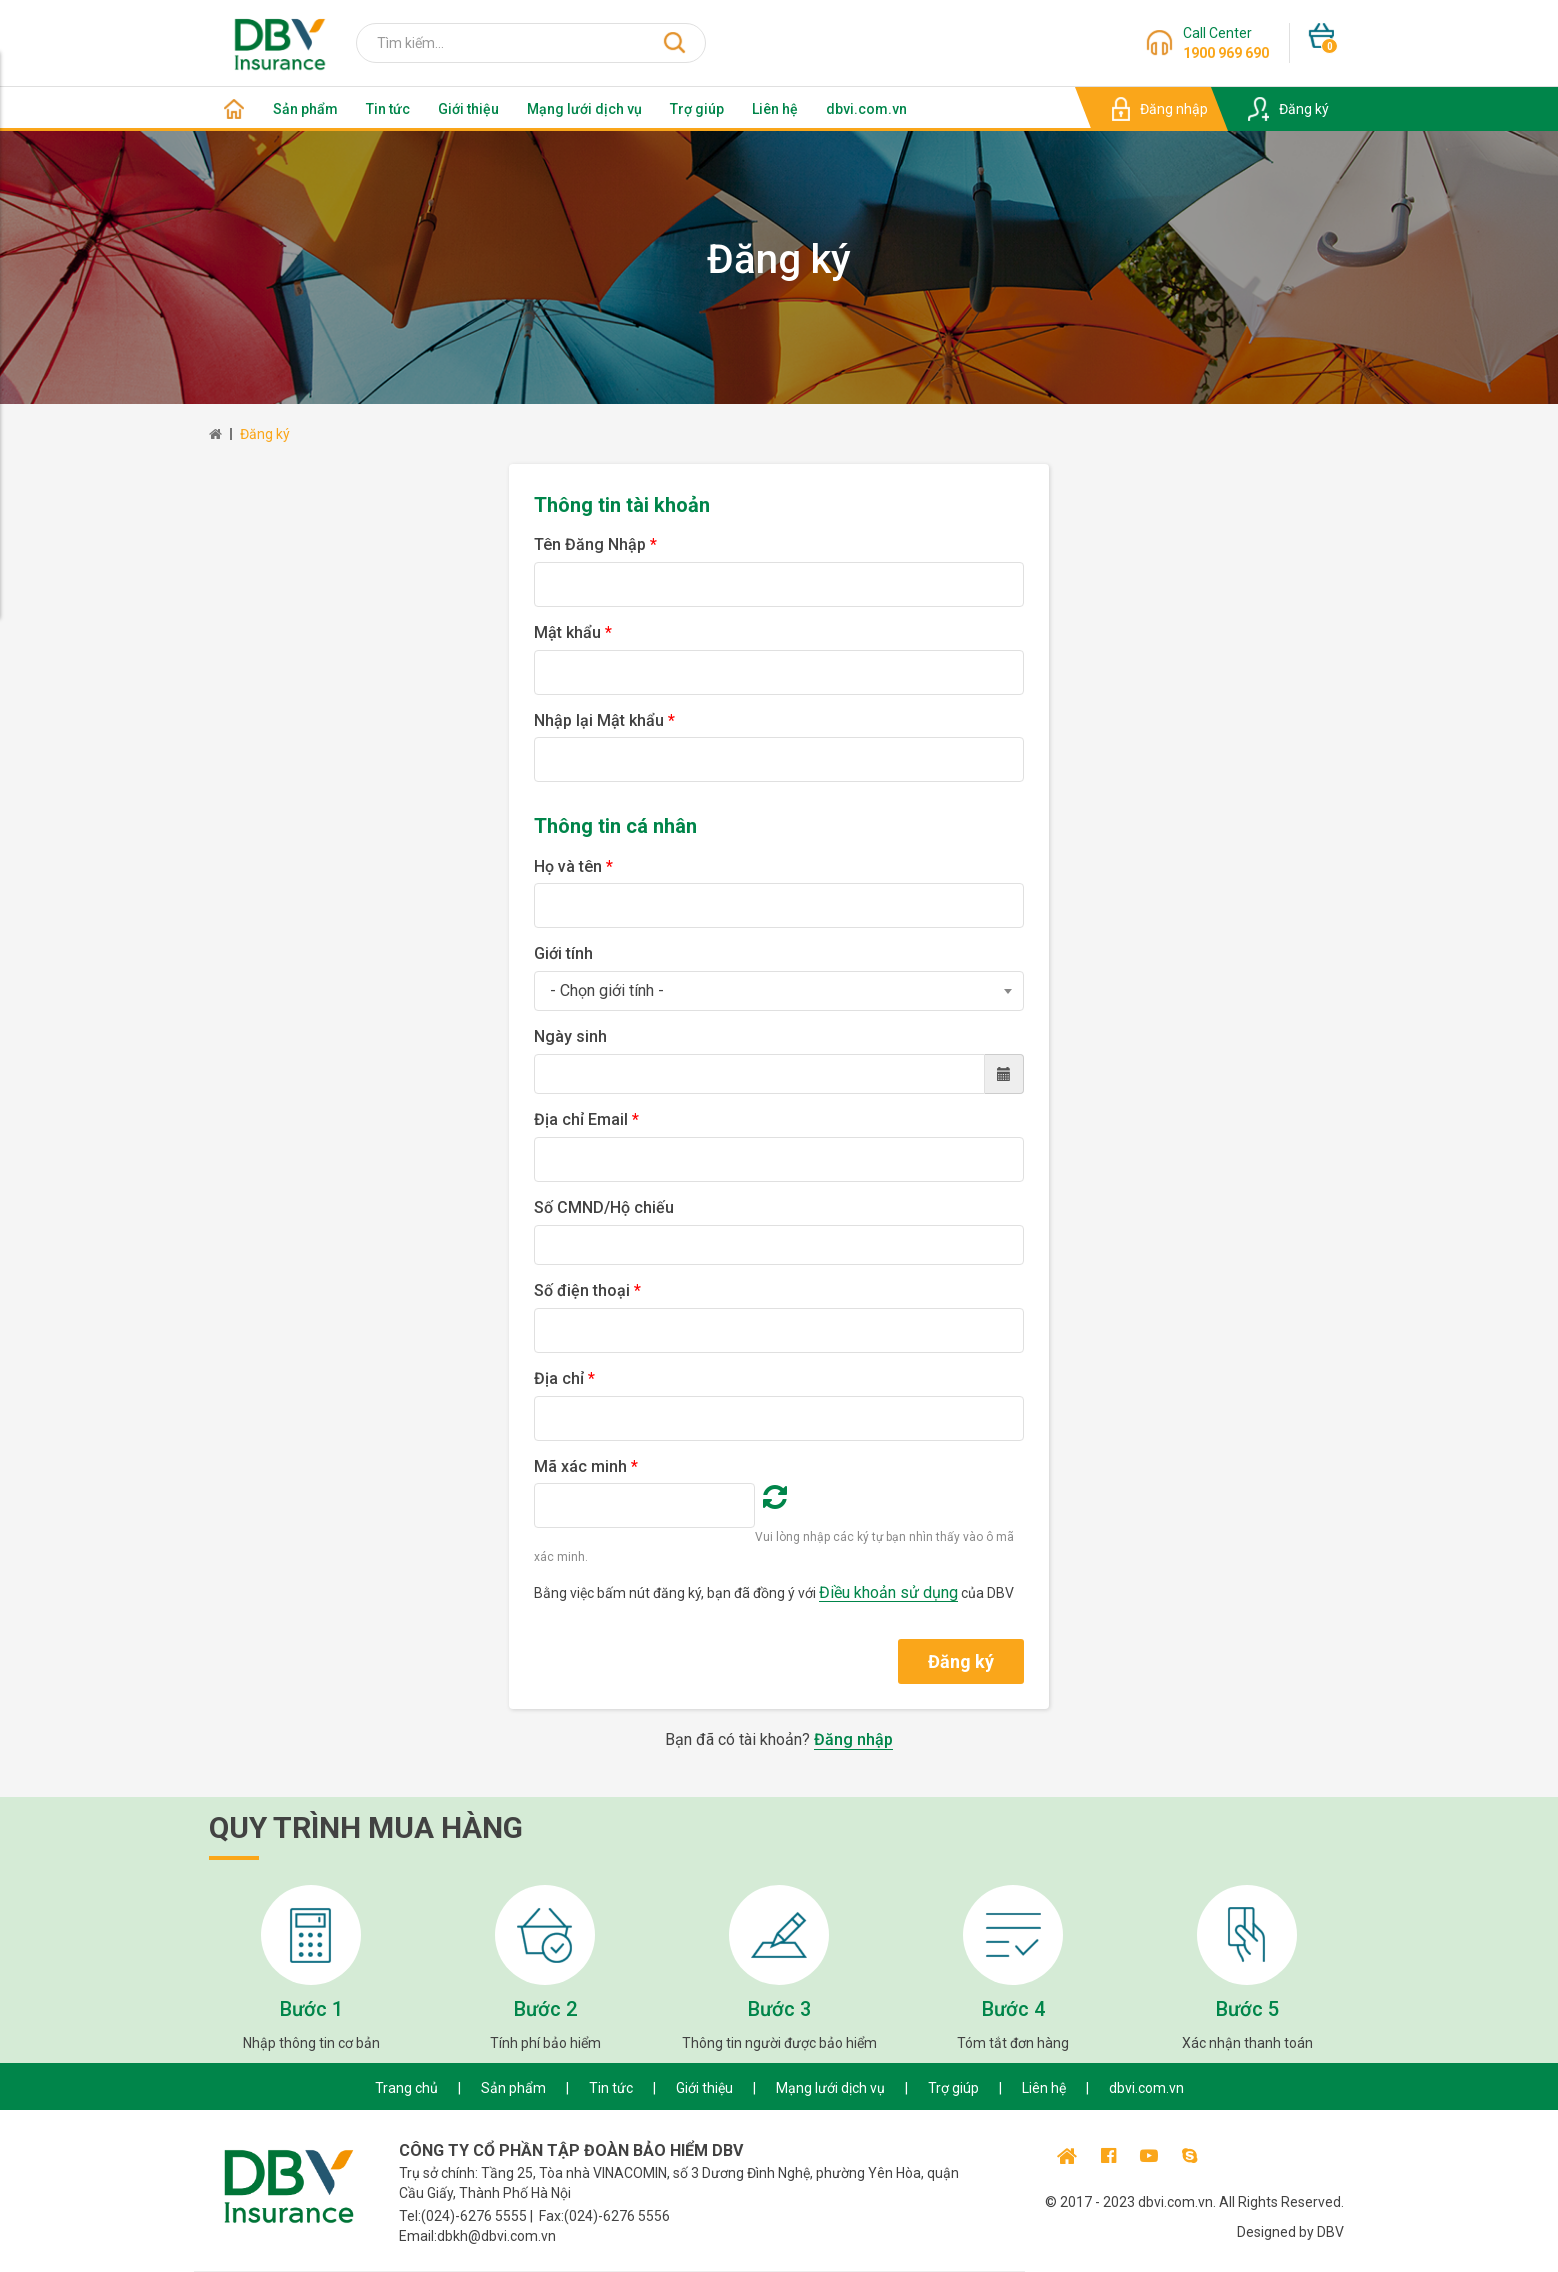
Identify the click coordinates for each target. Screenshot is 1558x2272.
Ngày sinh (570, 1036)
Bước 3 (779, 2009)
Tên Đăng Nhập (595, 544)
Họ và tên (573, 866)
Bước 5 (1247, 2009)
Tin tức (388, 109)
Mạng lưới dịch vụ (584, 109)
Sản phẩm (305, 109)
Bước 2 (545, 2009)
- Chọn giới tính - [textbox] (607, 990)
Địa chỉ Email (586, 1119)
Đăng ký (265, 434)
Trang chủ (406, 2088)
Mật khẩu (573, 632)
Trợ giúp (697, 109)
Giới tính (563, 953)
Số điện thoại (587, 1290)
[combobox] (779, 991)
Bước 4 (1013, 2009)
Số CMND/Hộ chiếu (604, 1207)
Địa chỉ (564, 1378)
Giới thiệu (468, 109)
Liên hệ (775, 109)
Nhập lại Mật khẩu (604, 720)
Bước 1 (311, 2009)
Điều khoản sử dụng (888, 1592)
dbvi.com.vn (866, 109)
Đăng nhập (853, 1739)
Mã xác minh (586, 1466)
